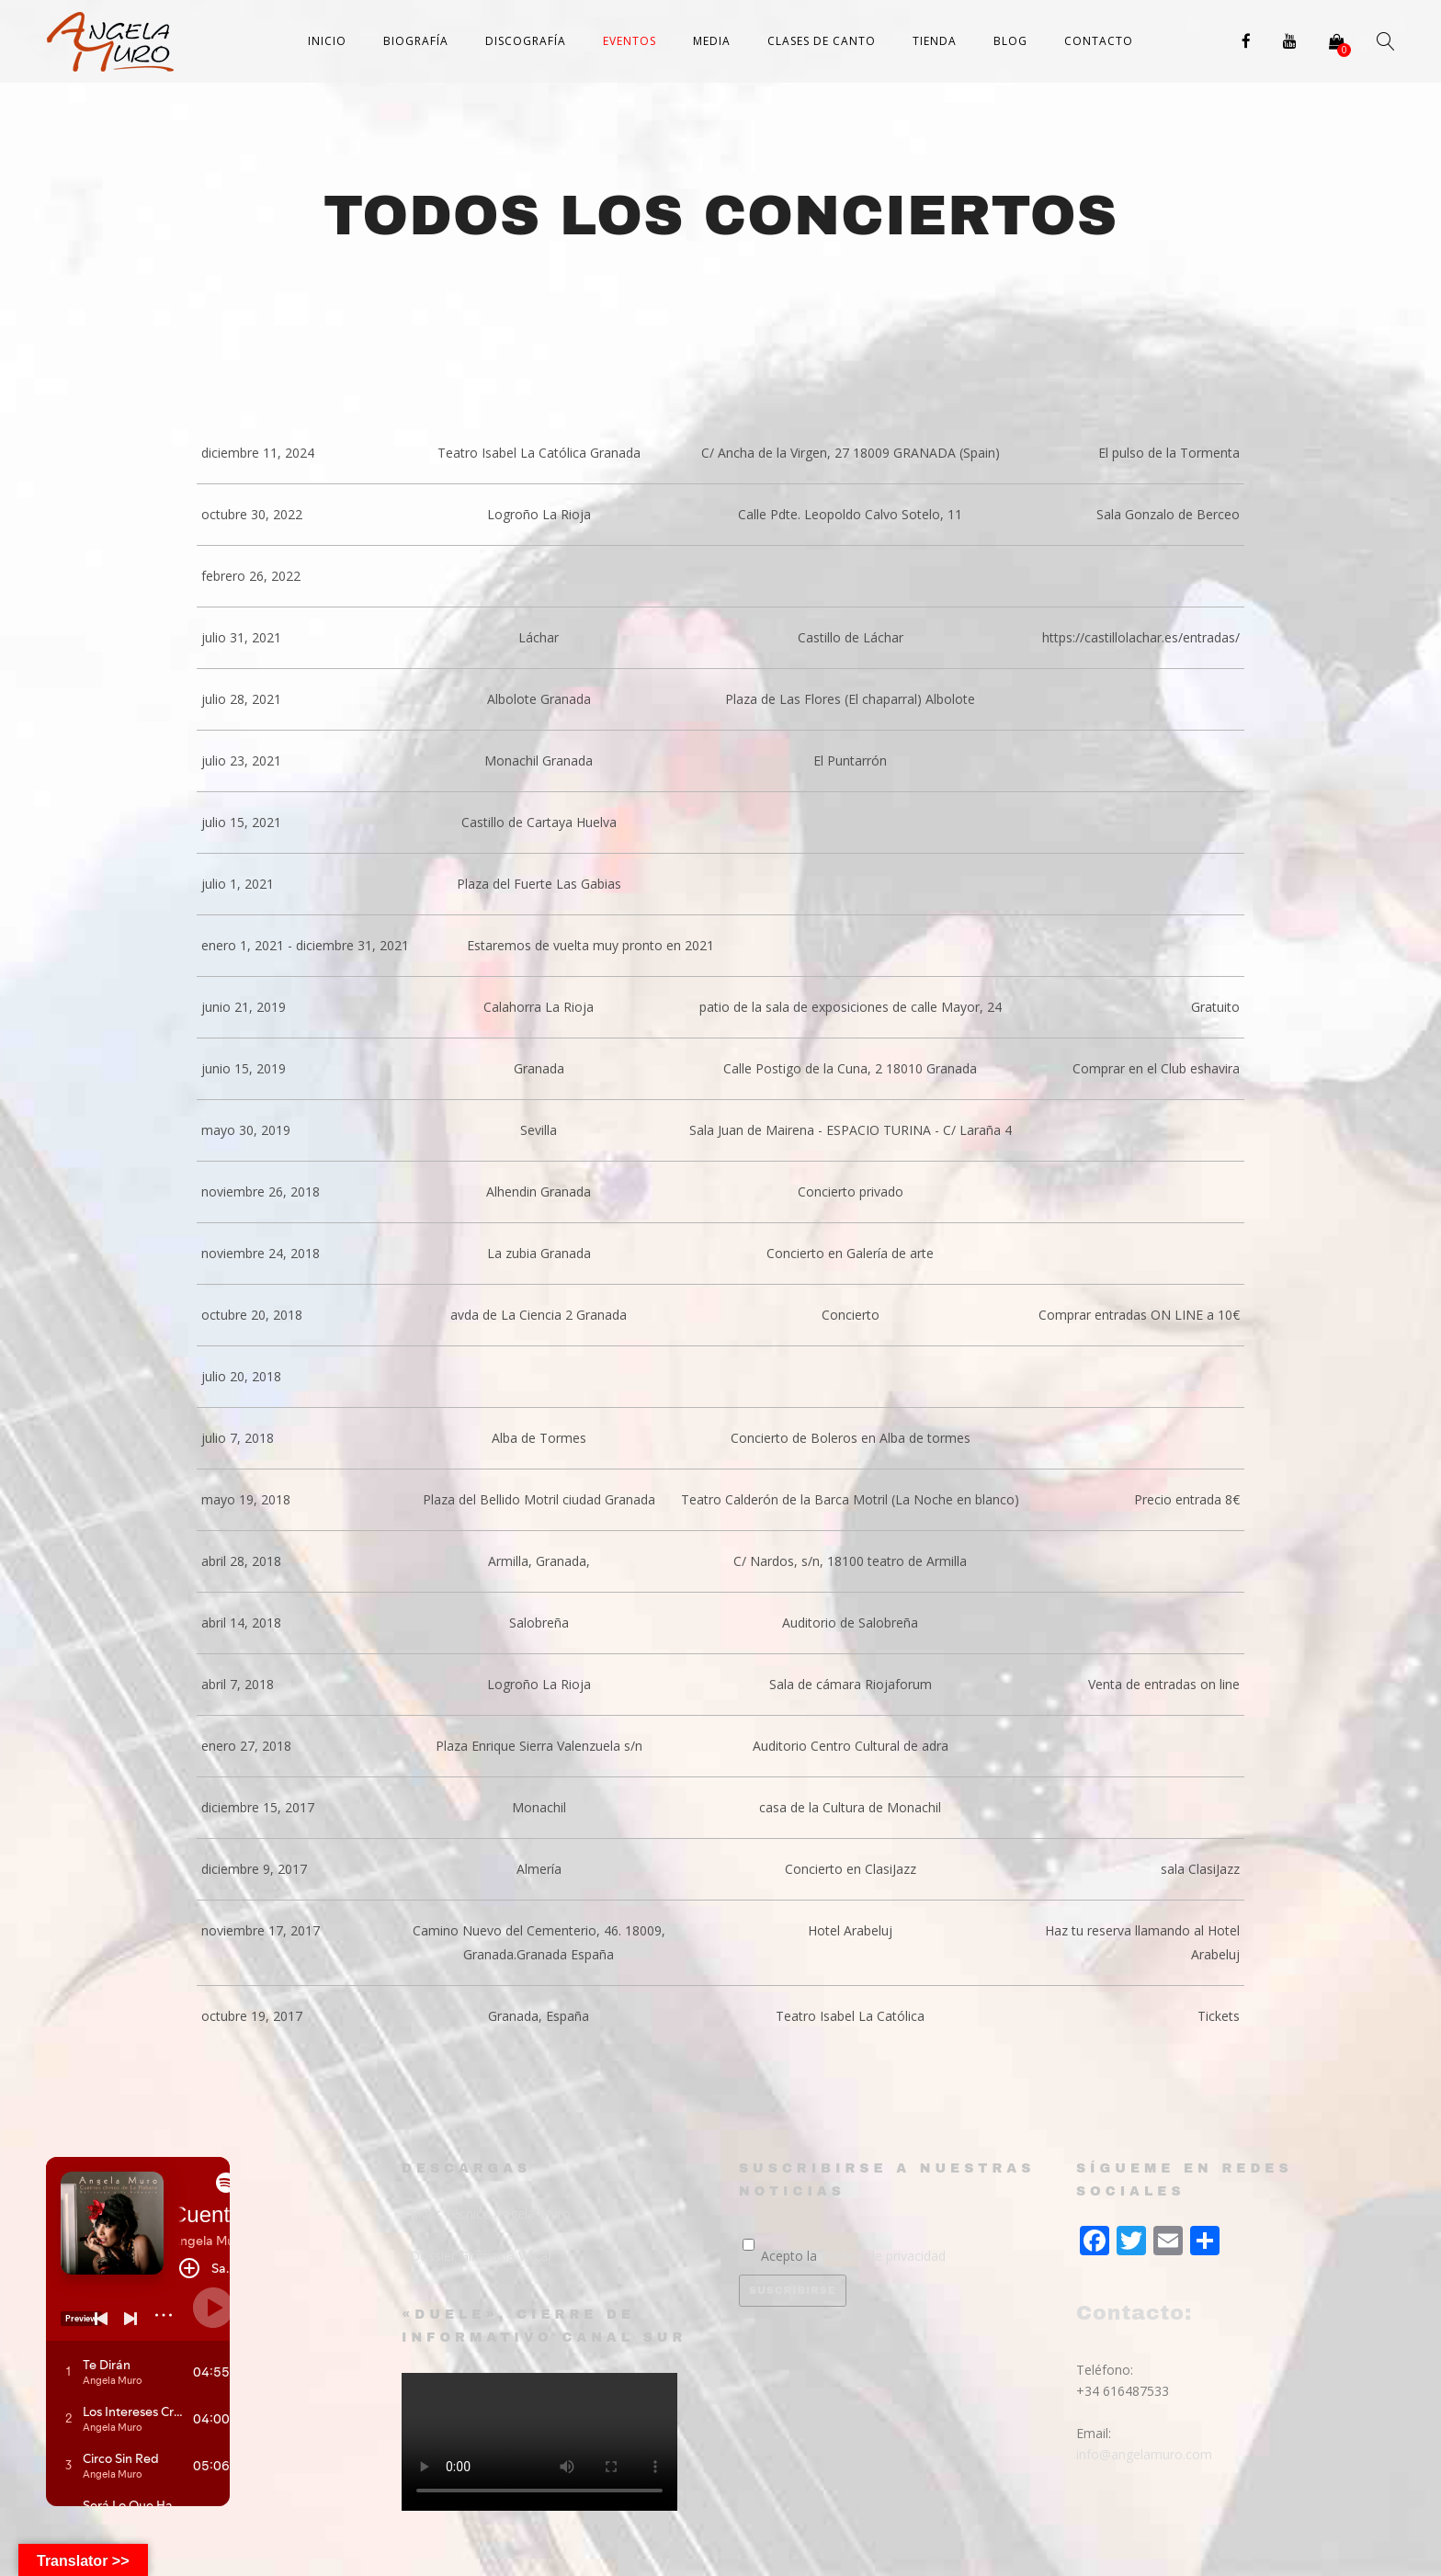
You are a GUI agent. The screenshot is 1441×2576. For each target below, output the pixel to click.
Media (712, 41)
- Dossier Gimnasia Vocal (476, 2255)
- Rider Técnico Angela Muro (486, 2213)
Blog (1010, 41)
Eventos (629, 41)
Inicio (327, 41)
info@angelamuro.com (1144, 2454)
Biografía (415, 41)
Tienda (935, 41)
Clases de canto (821, 41)
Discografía (525, 41)
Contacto (1098, 41)
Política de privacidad (883, 2255)
